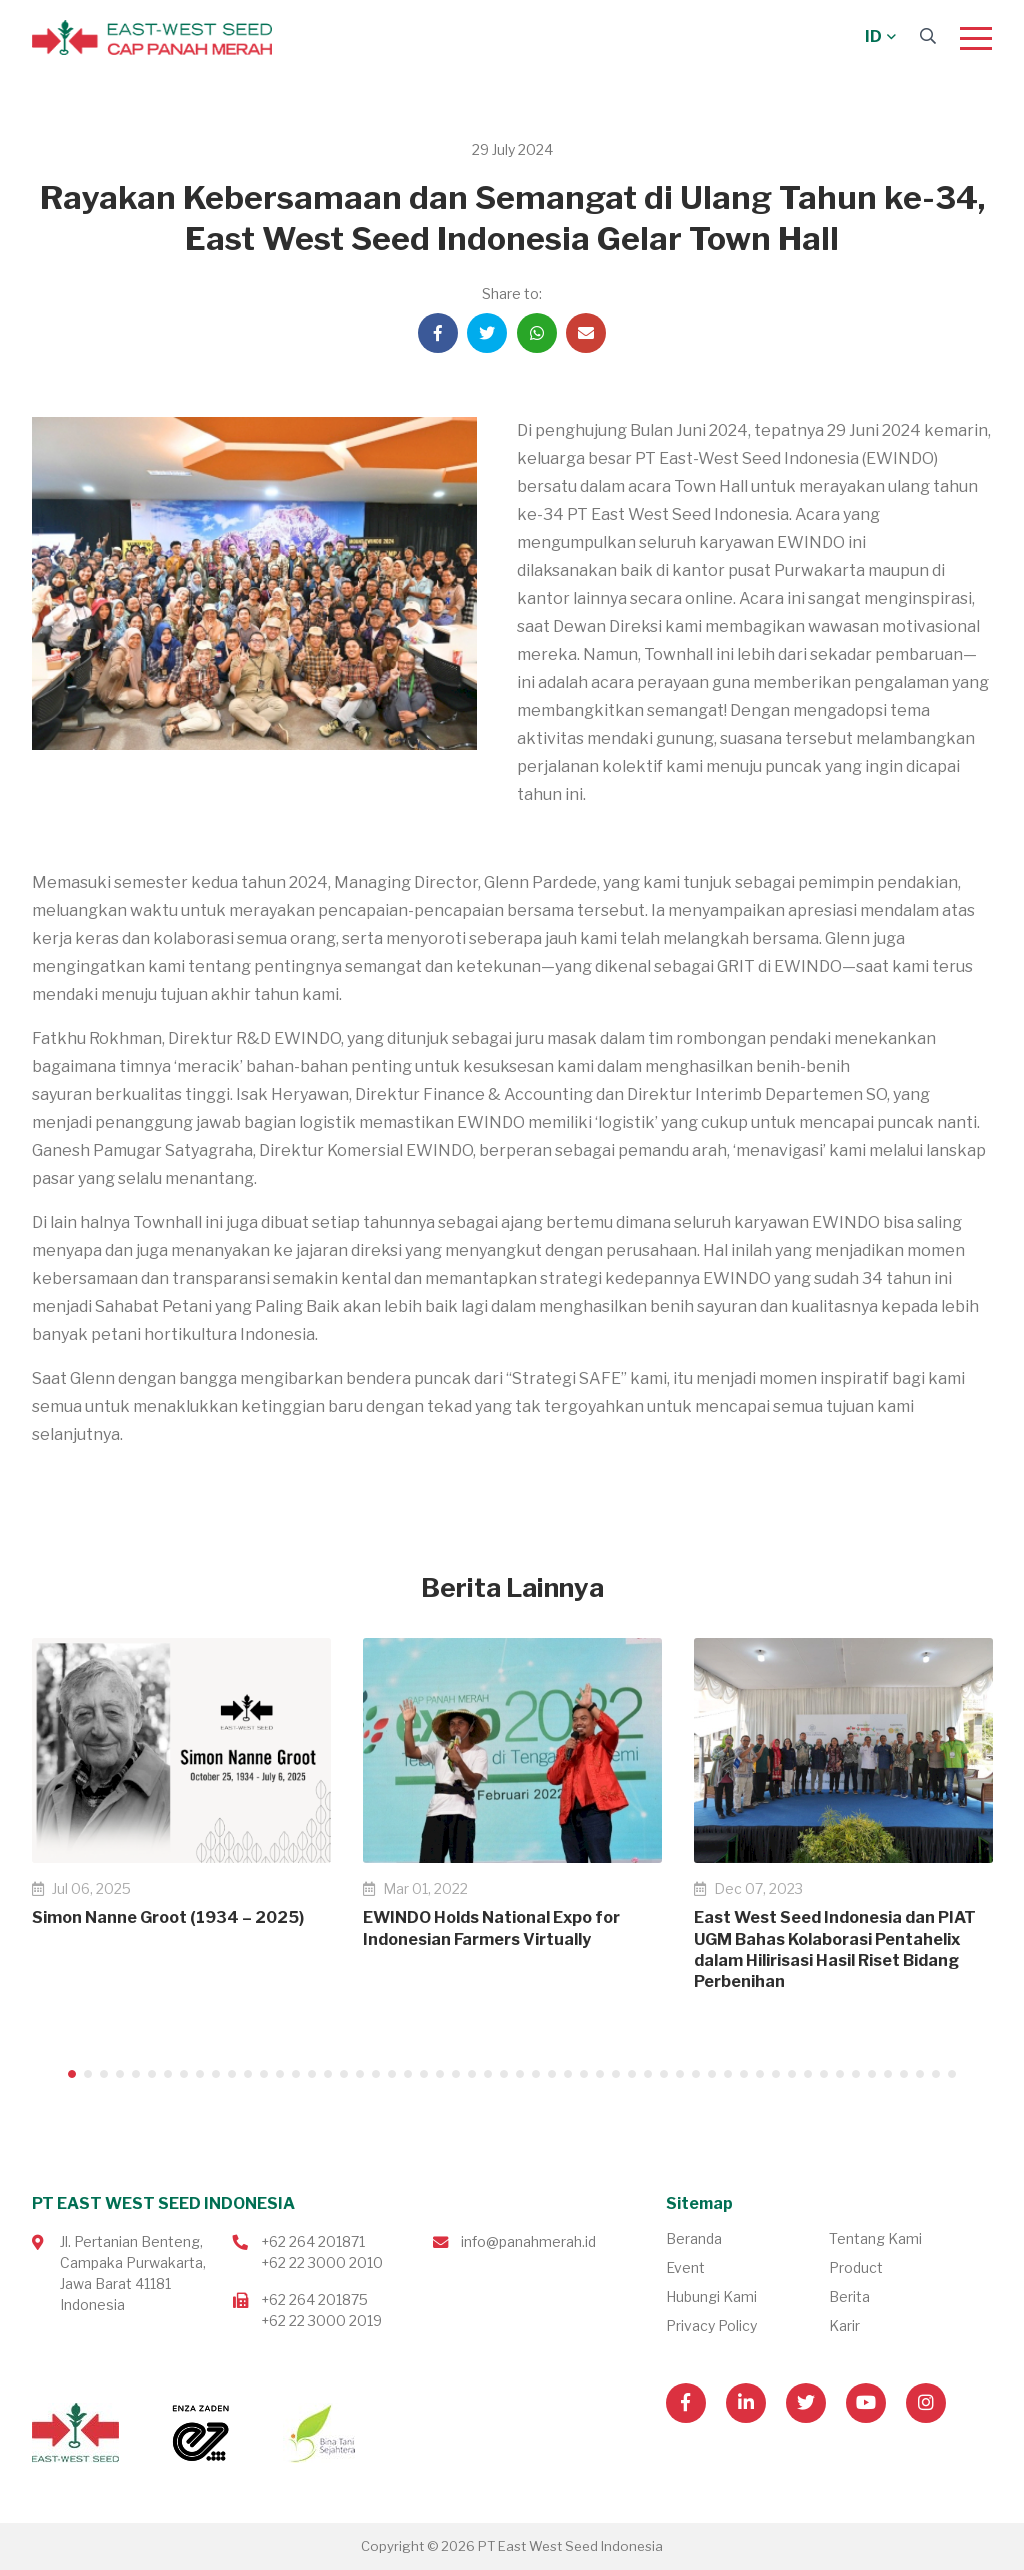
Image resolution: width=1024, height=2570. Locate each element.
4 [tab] (120, 2074)
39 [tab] (680, 2074)
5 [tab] (136, 2074)
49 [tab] (840, 2074)
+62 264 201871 (313, 2241)
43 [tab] (744, 2074)
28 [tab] (504, 2074)
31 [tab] (552, 2074)
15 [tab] (296, 2074)
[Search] (928, 36)
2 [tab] (88, 2074)
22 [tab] (408, 2074)
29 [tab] (520, 2074)
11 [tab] (232, 2074)
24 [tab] (440, 2074)
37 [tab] (648, 2074)
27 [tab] (488, 2074)
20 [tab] (376, 2074)
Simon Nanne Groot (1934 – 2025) (168, 1917)
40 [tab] (696, 2074)
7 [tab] (168, 2074)
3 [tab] (104, 2074)
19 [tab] (360, 2074)
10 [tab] (216, 2074)
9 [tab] (200, 2074)
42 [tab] (728, 2074)
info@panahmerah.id (528, 2241)
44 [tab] (760, 2074)
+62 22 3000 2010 (322, 2262)
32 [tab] (568, 2074)
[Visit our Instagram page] (926, 2403)
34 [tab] (600, 2074)
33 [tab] (584, 2074)
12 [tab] (248, 2074)
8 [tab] (184, 2074)
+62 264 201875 (314, 2299)
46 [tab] (792, 2074)
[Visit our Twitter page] (806, 2403)
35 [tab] (616, 2074)
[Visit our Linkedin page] (746, 2403)
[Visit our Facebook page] (686, 2403)
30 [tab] (536, 2074)
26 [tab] (472, 2074)
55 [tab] (936, 2074)
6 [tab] (152, 2074)
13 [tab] (264, 2074)
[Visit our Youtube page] (866, 2403)
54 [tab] (920, 2074)
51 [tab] (872, 2074)
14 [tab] (280, 2074)
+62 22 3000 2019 (321, 2320)
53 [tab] (904, 2074)
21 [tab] (392, 2074)
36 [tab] (632, 2074)
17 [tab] (328, 2074)
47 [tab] (808, 2074)
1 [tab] (72, 2074)
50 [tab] (856, 2074)
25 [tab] (456, 2074)
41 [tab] (712, 2074)
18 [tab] (344, 2074)
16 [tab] (312, 2074)
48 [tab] (824, 2074)
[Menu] (976, 38)
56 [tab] (952, 2074)
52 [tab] (888, 2074)
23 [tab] (424, 2074)
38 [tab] (664, 2074)
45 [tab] (776, 2074)
